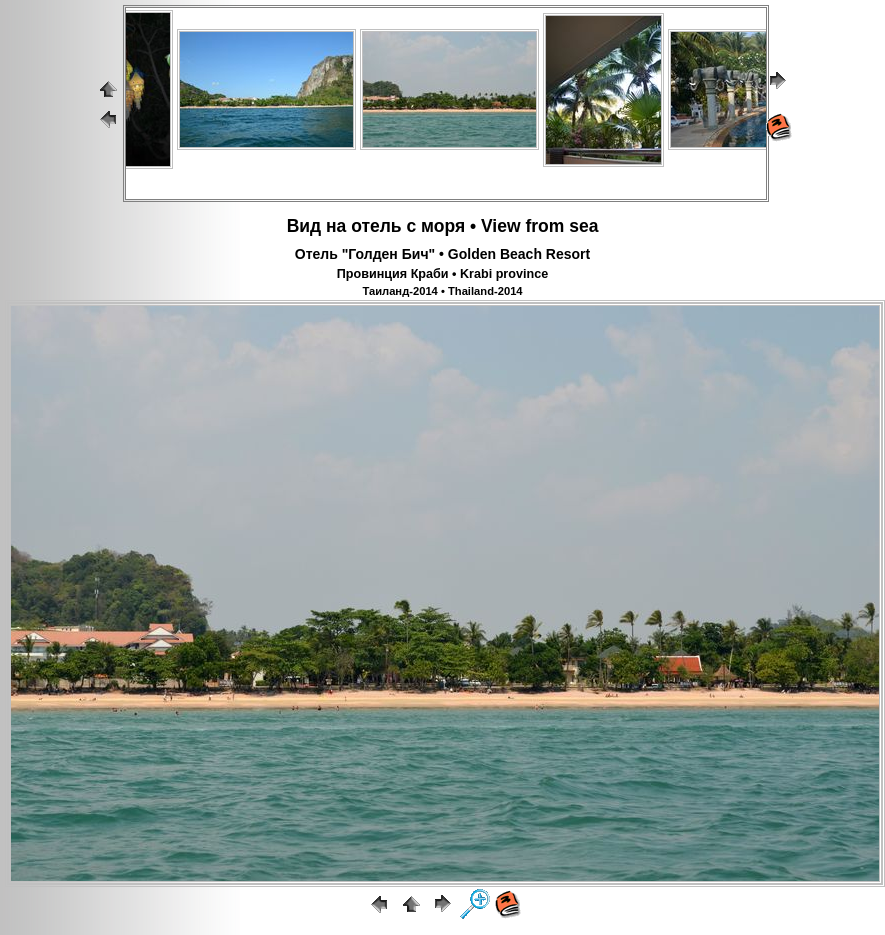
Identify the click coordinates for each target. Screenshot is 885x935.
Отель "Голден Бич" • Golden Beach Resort (442, 254)
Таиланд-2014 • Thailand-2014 (442, 291)
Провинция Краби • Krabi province (442, 274)
